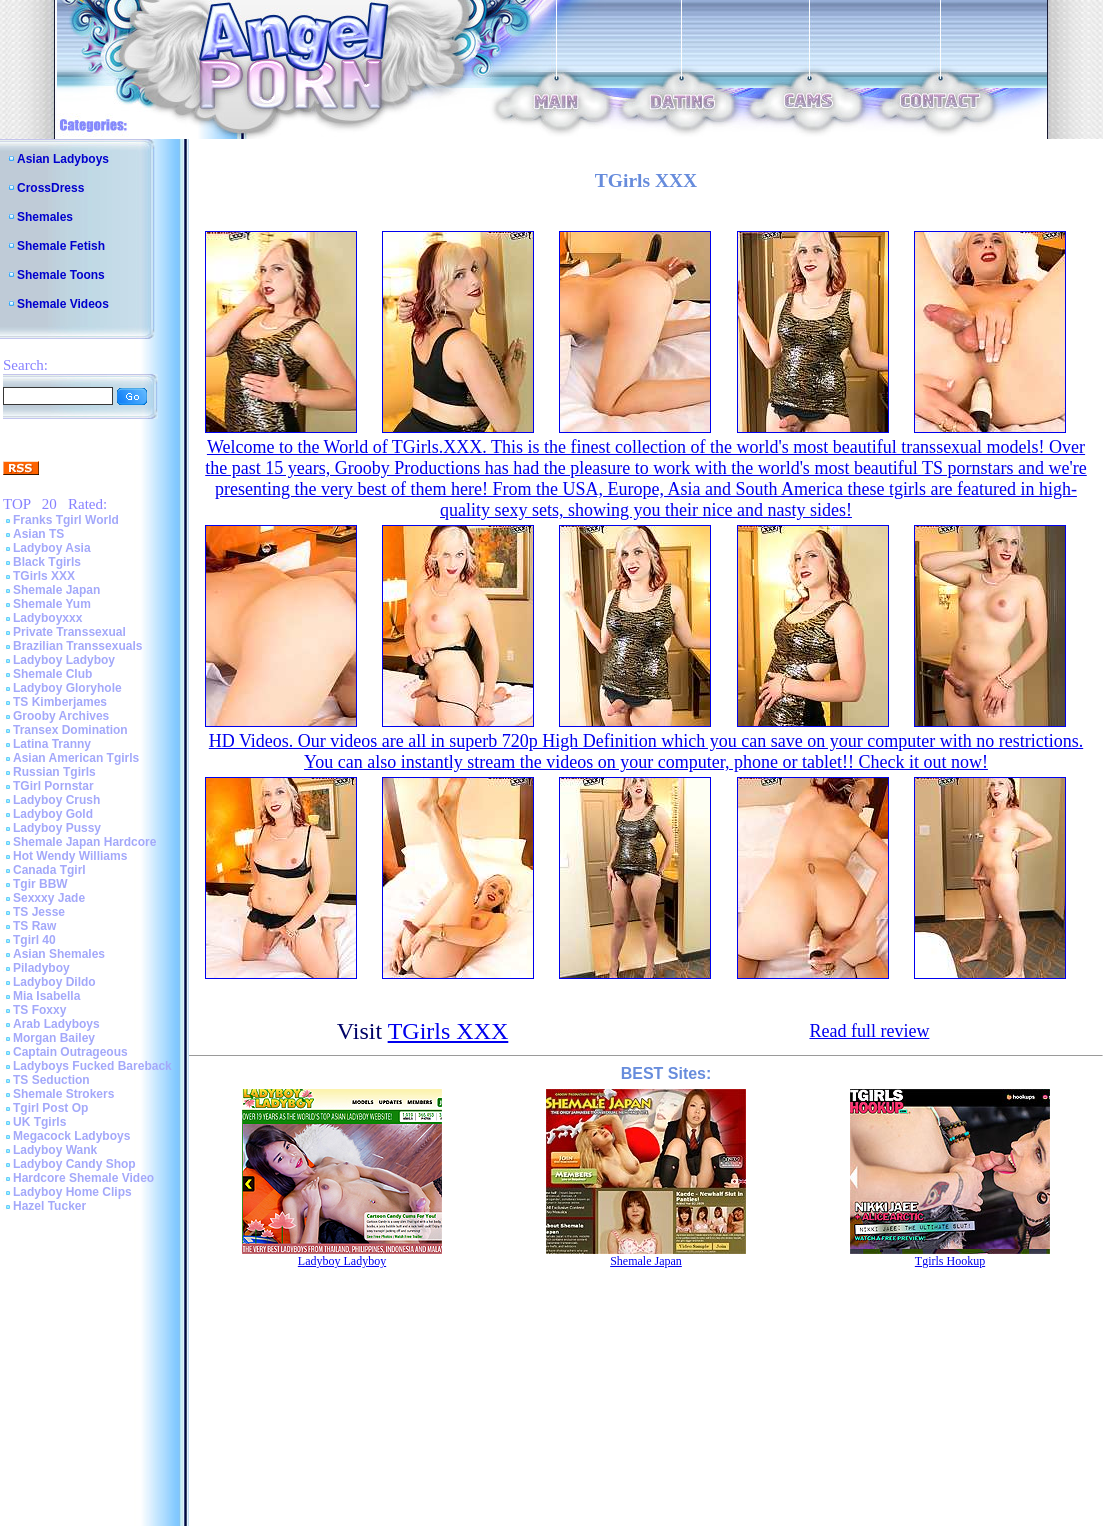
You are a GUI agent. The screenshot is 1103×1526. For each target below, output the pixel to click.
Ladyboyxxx (47, 618)
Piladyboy (41, 968)
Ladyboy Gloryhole (67, 688)
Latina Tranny (52, 744)
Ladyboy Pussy (57, 828)
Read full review (869, 1031)
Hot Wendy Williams (70, 856)
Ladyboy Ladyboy (64, 660)
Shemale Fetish (61, 246)
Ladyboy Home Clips (72, 1192)
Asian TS (38, 534)
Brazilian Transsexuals (77, 646)
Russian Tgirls (54, 772)
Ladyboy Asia (52, 548)
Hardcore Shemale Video (83, 1178)
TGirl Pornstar (53, 786)
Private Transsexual (69, 632)
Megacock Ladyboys (71, 1136)
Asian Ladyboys (63, 159)
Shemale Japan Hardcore (84, 842)
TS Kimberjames (60, 702)
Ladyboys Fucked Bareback (92, 1066)
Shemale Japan (56, 590)
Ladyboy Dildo (54, 982)
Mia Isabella (46, 996)
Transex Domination (70, 730)
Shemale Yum (52, 604)
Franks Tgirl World (66, 520)
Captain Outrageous (70, 1052)
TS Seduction (51, 1080)
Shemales (45, 217)
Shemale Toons (61, 275)
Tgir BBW (40, 884)
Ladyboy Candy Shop (74, 1164)
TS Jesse (39, 912)
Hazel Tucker (49, 1206)
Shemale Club (52, 674)
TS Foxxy (39, 1010)
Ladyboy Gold (53, 814)
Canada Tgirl (49, 870)
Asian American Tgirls (76, 758)
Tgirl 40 (34, 940)
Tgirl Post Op (50, 1108)
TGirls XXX (44, 576)
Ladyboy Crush (56, 800)
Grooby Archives (61, 716)
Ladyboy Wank (55, 1150)
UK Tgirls (39, 1122)
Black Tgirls (47, 562)
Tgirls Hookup (950, 1261)
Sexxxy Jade (49, 898)
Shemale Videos (63, 304)
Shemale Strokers (63, 1094)
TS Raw (34, 926)
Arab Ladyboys (56, 1024)
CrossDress (50, 188)
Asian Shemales (59, 954)
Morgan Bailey (54, 1038)
